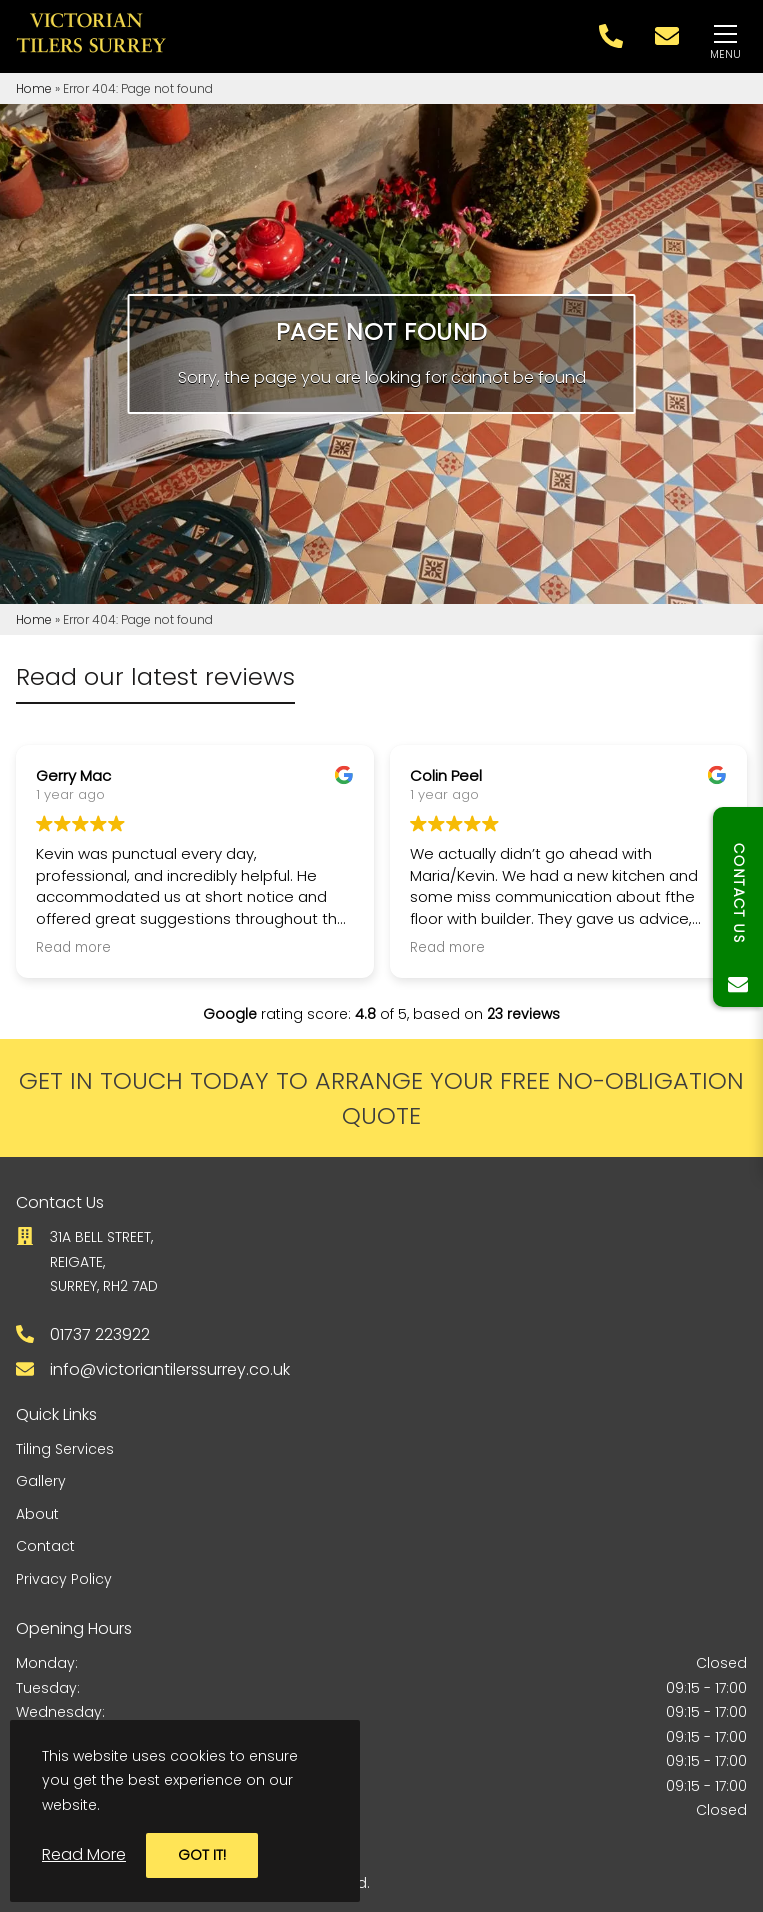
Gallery (41, 1481)
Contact (45, 1546)
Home (34, 88)
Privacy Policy (64, 1579)
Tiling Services (65, 1449)
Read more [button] (73, 948)
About (37, 1514)
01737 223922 (100, 1334)
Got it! (202, 1855)
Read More (84, 1854)
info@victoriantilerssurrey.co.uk (170, 1369)
